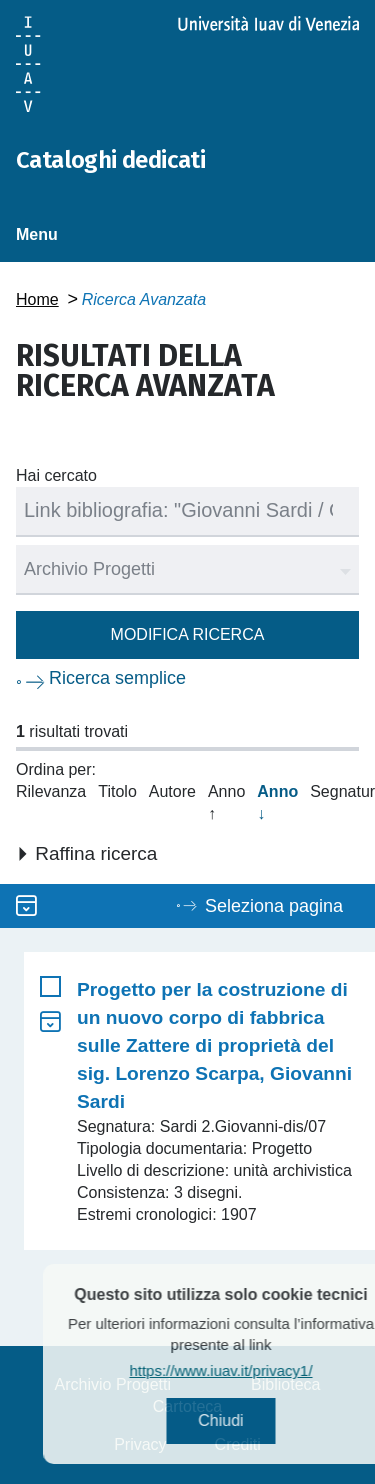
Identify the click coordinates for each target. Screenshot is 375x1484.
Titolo (117, 791)
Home (37, 299)
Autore (172, 791)
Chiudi (236, 1420)
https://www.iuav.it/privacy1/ (236, 1370)
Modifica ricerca (188, 634)
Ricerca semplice (117, 678)
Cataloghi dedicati (110, 160)
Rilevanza (51, 791)
